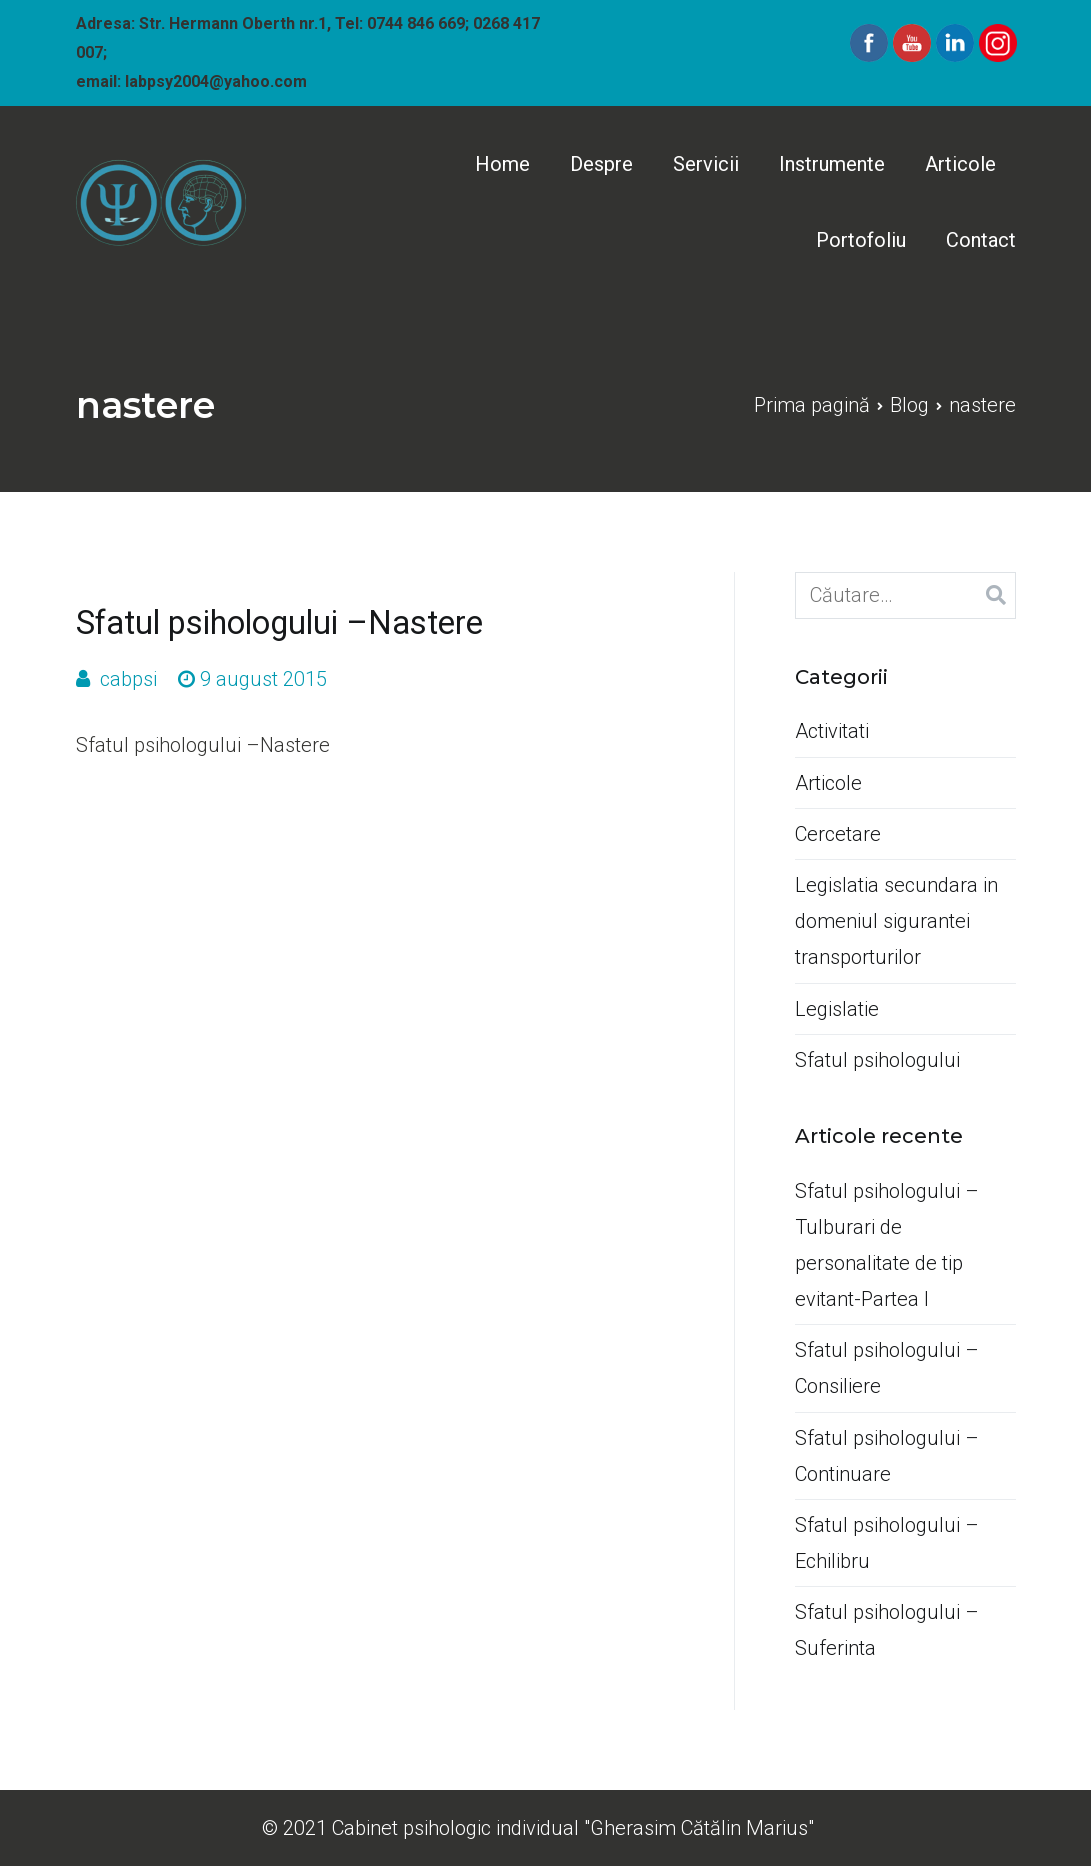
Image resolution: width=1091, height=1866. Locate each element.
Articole (960, 164)
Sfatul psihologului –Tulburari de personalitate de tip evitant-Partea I (887, 1245)
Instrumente (832, 164)
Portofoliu (861, 240)
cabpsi (128, 679)
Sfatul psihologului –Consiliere (887, 1368)
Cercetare (838, 834)
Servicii (706, 164)
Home (502, 164)
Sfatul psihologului (877, 1060)
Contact (981, 240)
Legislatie (837, 1009)
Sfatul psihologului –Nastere (279, 623)
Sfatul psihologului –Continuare (887, 1456)
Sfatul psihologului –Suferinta (887, 1630)
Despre (601, 164)
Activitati (832, 731)
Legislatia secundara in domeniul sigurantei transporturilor (896, 921)
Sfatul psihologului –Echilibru (887, 1543)
